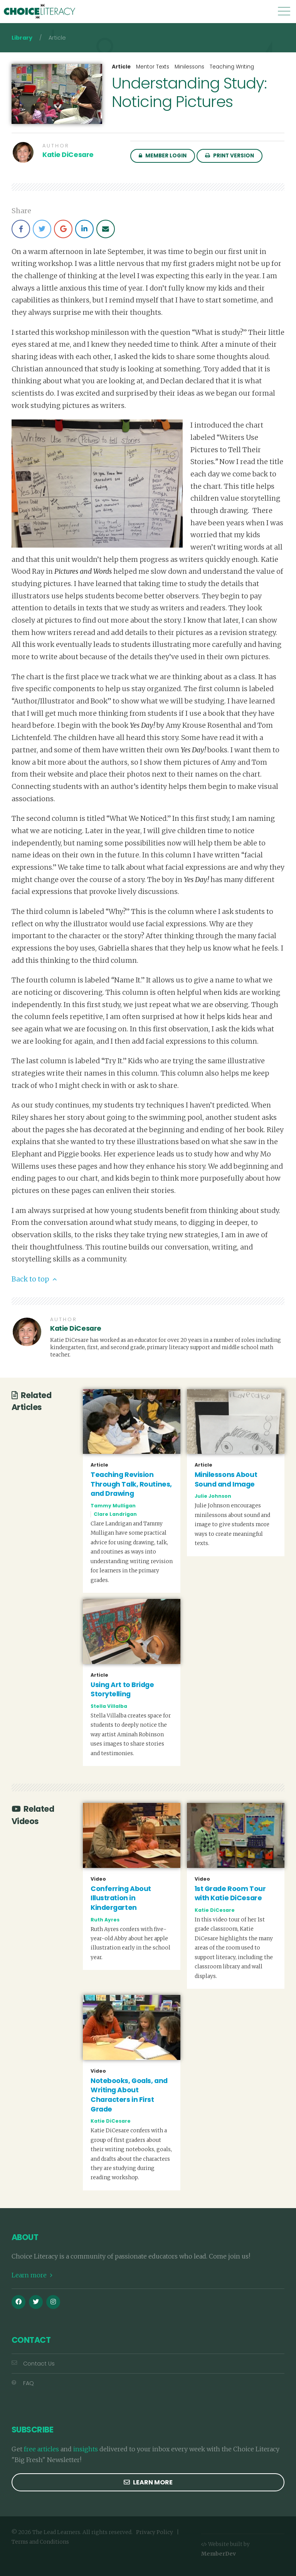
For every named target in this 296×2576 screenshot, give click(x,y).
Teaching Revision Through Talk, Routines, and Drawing (131, 1484)
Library (22, 38)
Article (121, 67)
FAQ (23, 2383)
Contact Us (33, 2363)
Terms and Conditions (40, 2542)
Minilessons (189, 66)
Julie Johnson (213, 1496)
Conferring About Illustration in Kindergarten (121, 1898)
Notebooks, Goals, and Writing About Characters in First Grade (129, 2095)
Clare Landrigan (115, 1514)
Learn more (32, 2275)
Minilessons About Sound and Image (226, 1479)
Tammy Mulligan (113, 1505)
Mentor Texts (152, 66)
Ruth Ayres (105, 1919)
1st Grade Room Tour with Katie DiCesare (230, 1893)
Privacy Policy (154, 2532)
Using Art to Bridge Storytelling (122, 1689)
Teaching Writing (232, 66)
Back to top (34, 1279)
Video (98, 1879)
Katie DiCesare (68, 154)
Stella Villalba (109, 1706)
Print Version (229, 155)
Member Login (163, 155)
